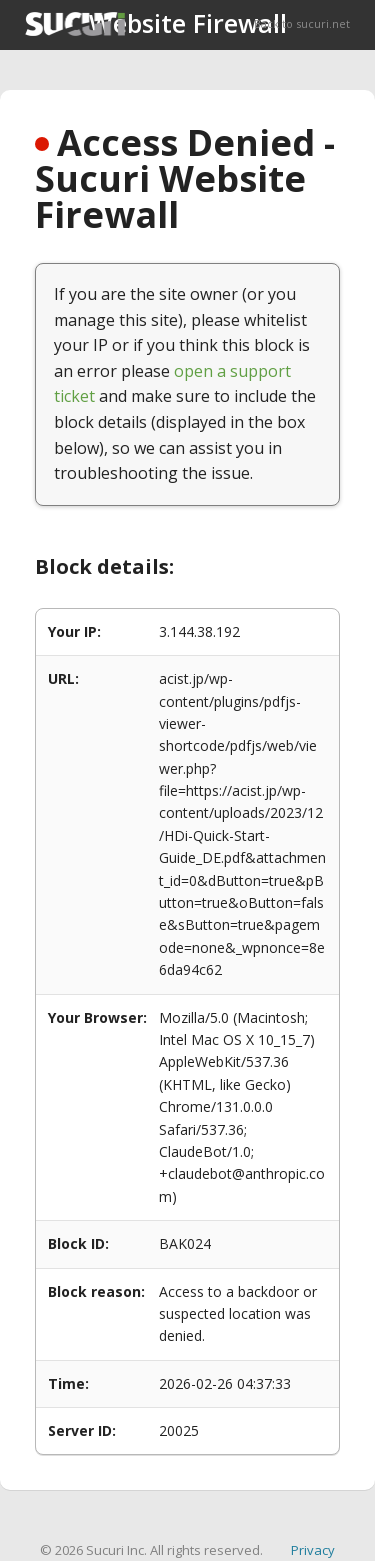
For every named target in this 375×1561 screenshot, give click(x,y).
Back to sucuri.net (302, 23)
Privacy (313, 1550)
